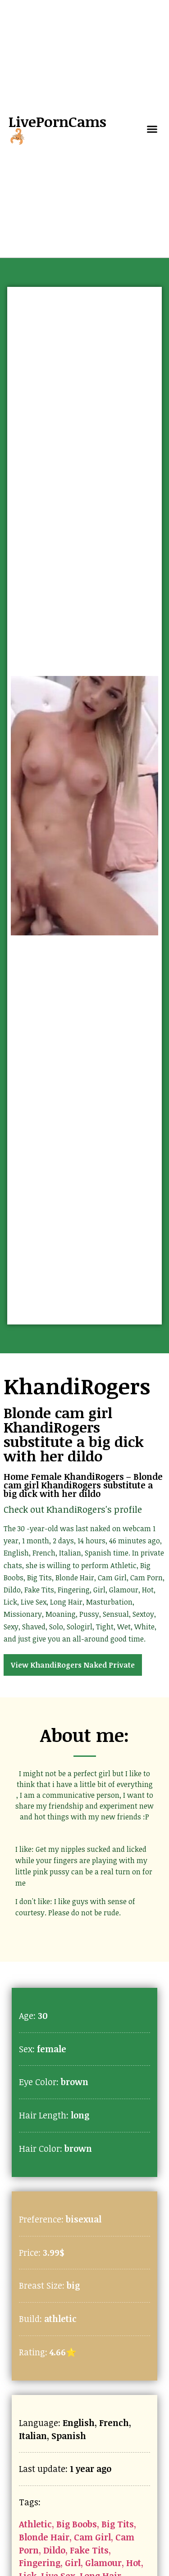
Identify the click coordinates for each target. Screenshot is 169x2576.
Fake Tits (89, 2550)
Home (16, 1476)
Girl (73, 2563)
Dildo (54, 2550)
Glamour (103, 2563)
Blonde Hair (44, 2537)
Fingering (39, 2563)
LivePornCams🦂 (57, 128)
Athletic (35, 2524)
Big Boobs (76, 2524)
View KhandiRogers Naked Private (73, 1665)
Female (46, 1476)
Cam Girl (92, 2537)
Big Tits (117, 2524)
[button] (152, 128)
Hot (133, 2563)
